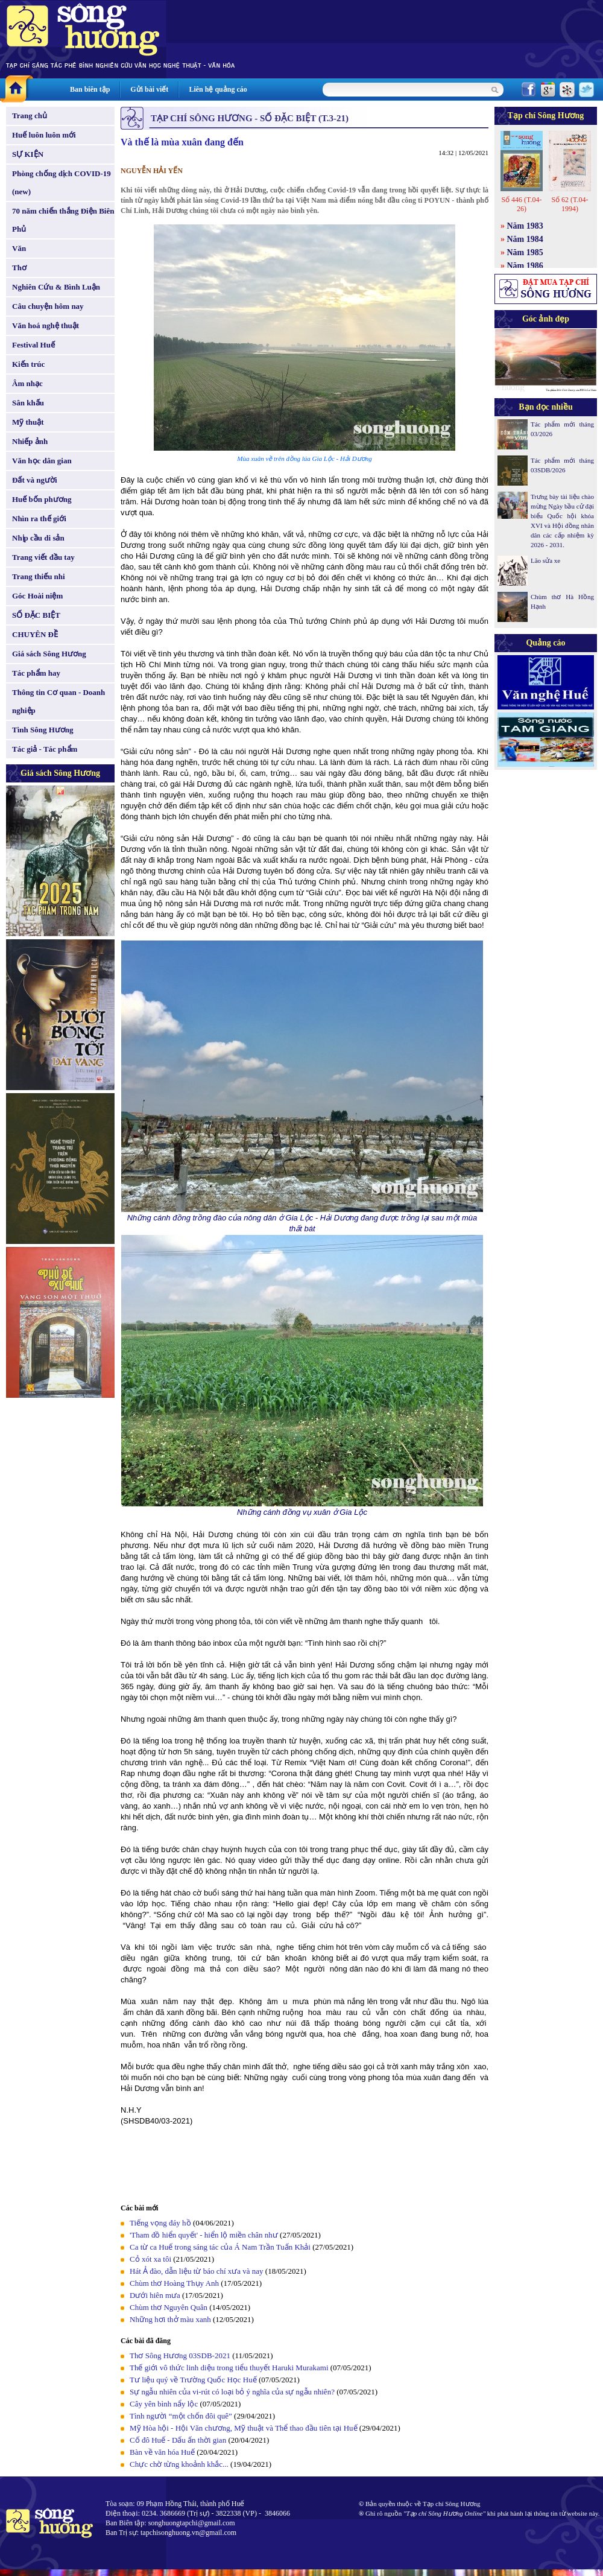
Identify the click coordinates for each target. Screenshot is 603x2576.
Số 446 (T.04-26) (521, 204)
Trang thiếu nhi (38, 576)
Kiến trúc (28, 364)
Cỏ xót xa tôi (150, 2259)
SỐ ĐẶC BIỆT (36, 615)
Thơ (19, 267)
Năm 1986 (525, 265)
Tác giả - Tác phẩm (44, 748)
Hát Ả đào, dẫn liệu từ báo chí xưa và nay (197, 2271)
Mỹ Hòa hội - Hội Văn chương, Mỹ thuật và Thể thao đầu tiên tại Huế (244, 2427)
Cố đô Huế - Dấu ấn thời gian (178, 2439)
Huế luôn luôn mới (44, 134)
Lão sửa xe (545, 560)
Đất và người (34, 479)
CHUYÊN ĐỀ (35, 634)
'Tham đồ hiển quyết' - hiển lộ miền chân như (204, 2234)
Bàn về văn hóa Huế (162, 2452)
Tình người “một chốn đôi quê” (181, 2415)
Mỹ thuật (28, 422)
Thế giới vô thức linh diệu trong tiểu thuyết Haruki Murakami (229, 2367)
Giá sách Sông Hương (49, 653)
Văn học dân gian (42, 460)
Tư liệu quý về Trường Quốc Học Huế (193, 2379)
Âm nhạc (27, 383)
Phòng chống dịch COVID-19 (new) (61, 182)
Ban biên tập (90, 89)
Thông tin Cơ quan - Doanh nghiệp (58, 701)
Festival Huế (33, 344)
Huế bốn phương (42, 499)
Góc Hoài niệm (37, 595)
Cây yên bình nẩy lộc (164, 2403)
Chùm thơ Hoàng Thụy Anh (174, 2283)
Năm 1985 (525, 252)
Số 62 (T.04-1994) (569, 204)
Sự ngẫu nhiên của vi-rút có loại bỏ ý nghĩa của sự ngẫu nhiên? (232, 2391)
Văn (19, 248)
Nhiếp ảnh (30, 441)
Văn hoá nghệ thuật (45, 325)
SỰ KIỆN (27, 154)
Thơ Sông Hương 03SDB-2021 (180, 2355)
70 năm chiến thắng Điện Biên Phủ (63, 219)
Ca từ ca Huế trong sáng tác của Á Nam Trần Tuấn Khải (220, 2246)
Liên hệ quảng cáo (218, 89)
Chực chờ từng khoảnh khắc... (179, 2464)
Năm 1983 (525, 225)
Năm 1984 (525, 239)
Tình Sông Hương (43, 729)
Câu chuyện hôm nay (48, 306)
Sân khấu (28, 402)
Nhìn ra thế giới (39, 518)
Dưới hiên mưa (155, 2295)
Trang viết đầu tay (43, 557)
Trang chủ (29, 115)
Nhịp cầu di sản (38, 537)
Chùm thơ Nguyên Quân (168, 2307)
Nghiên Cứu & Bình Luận (56, 286)
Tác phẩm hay (36, 672)
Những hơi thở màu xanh (170, 2319)
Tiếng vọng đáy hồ (160, 2222)
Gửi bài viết (149, 89)
